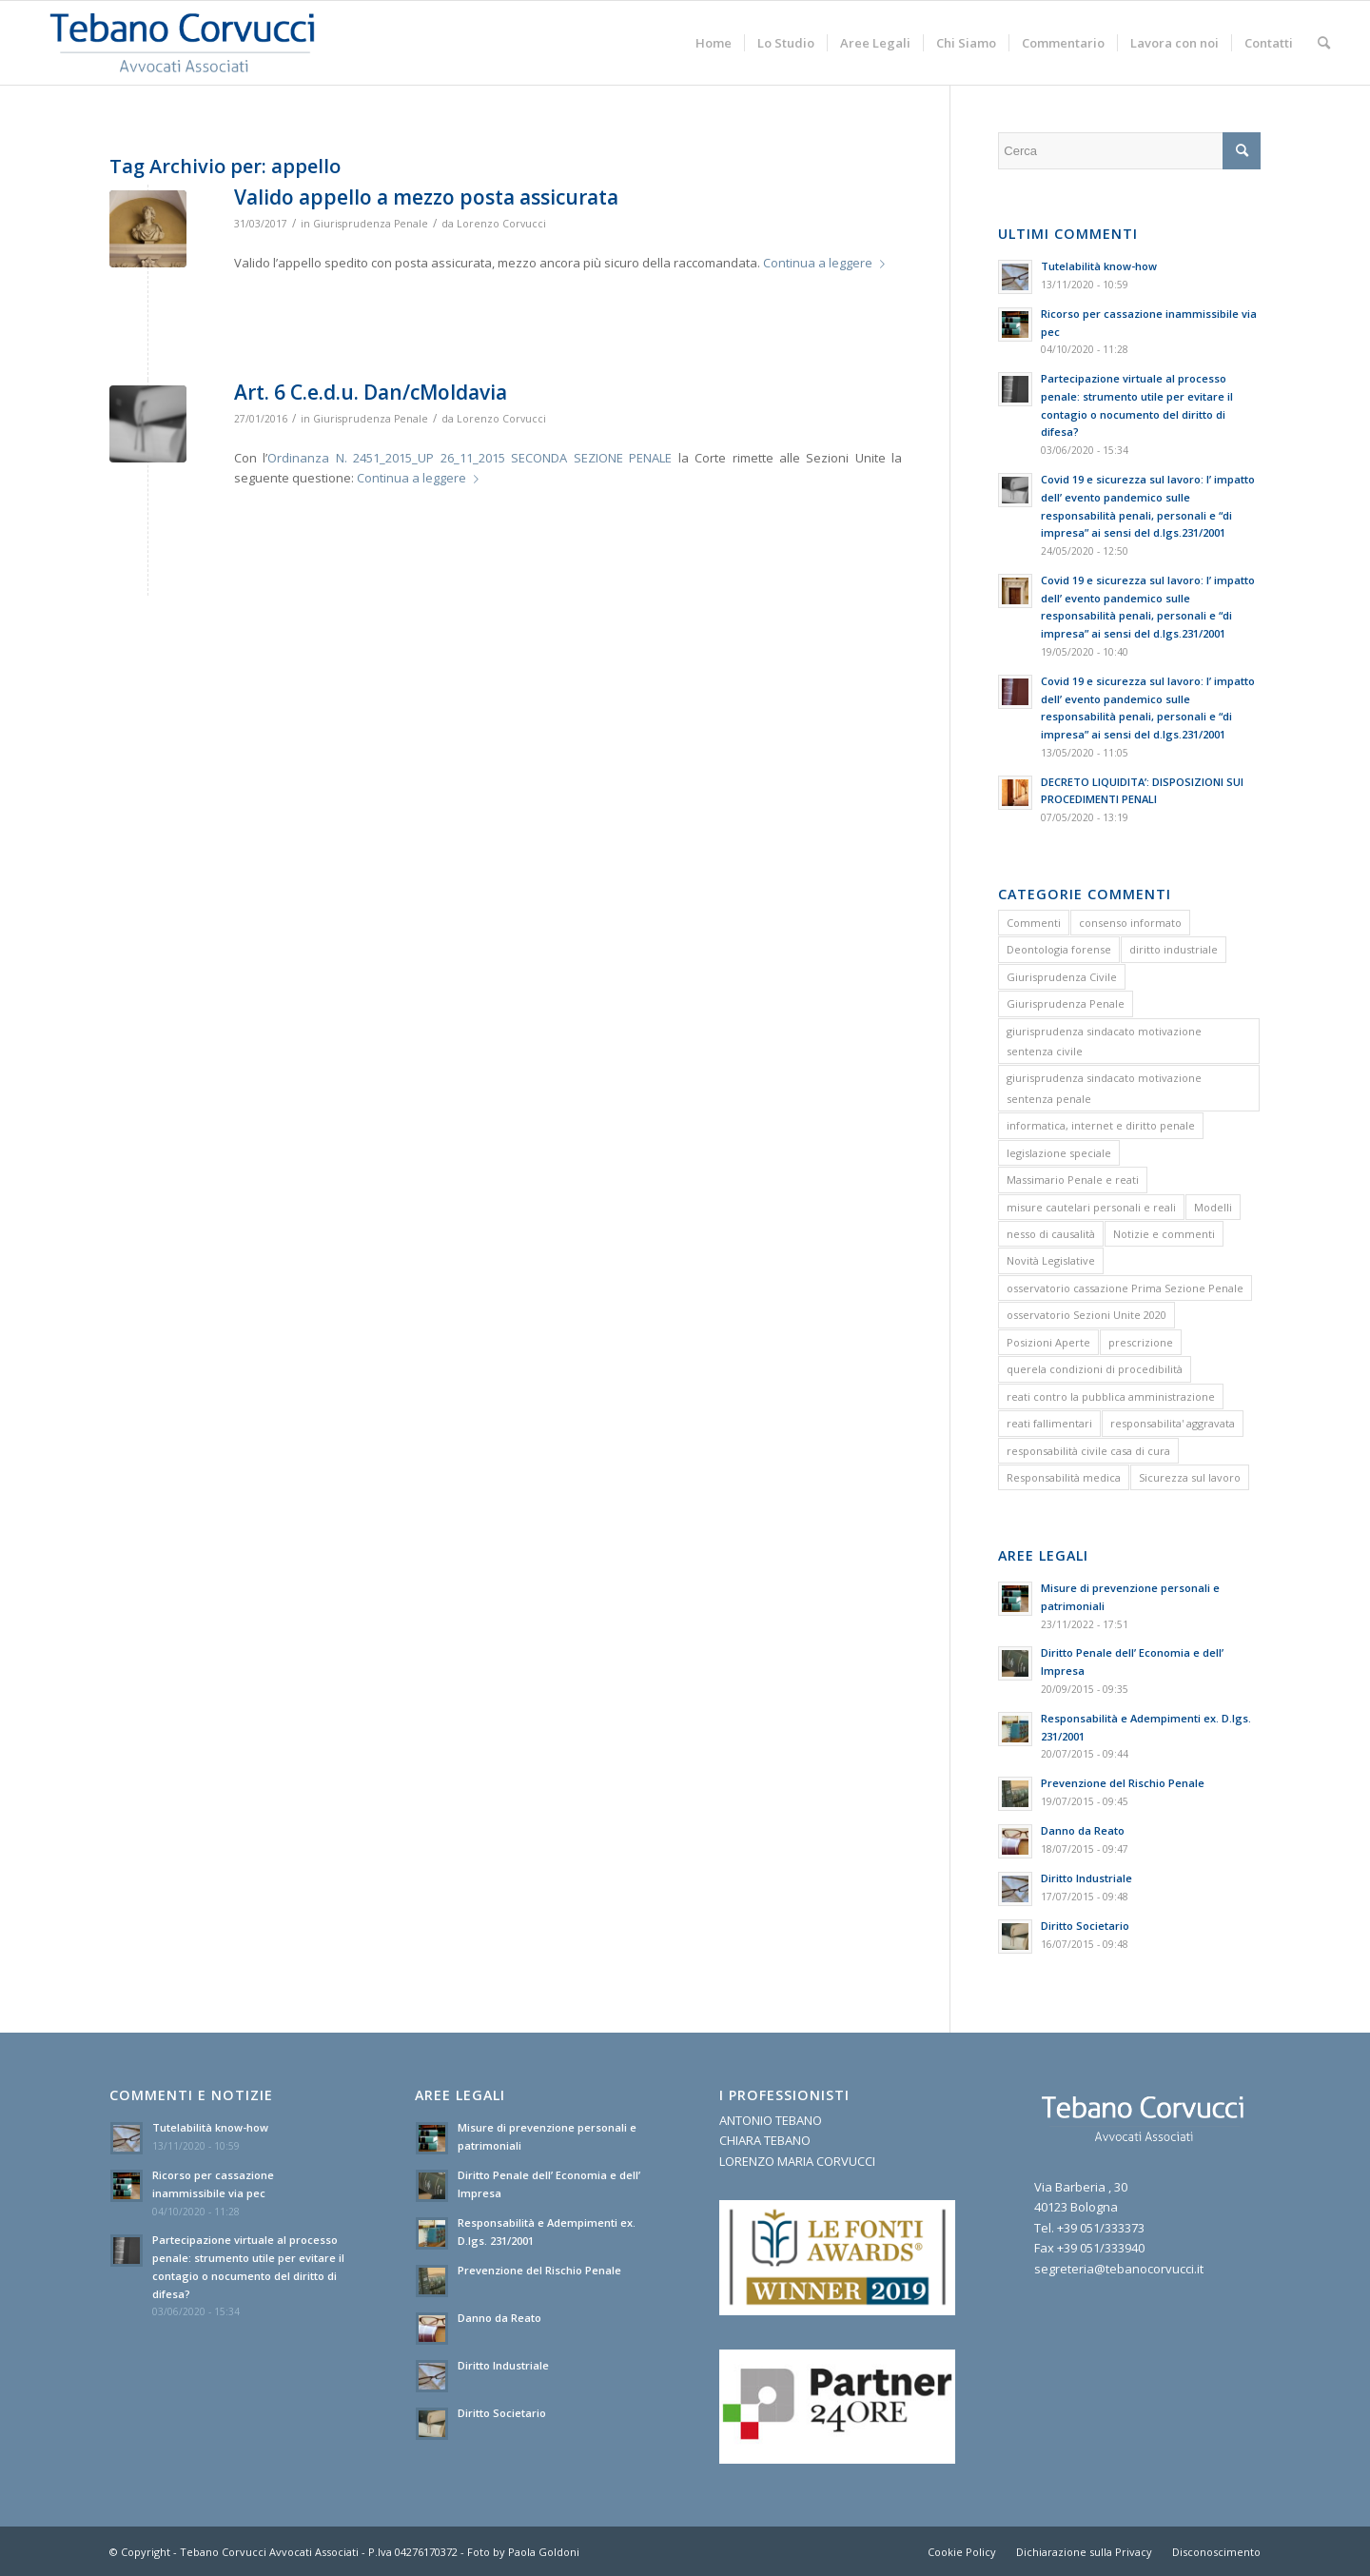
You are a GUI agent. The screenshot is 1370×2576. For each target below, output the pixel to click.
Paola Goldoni (543, 2552)
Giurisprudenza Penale (370, 223)
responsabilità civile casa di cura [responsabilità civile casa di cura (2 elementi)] (1088, 1451)
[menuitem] (713, 43)
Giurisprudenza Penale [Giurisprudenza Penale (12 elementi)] (1066, 1003)
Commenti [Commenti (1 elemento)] (1034, 922)
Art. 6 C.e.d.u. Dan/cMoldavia (370, 392)
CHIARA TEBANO (765, 2140)
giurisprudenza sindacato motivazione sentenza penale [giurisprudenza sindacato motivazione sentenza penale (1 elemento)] (1104, 1088)
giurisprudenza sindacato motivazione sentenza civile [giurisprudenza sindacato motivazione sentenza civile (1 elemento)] (1104, 1041)
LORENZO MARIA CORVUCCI (797, 2161)
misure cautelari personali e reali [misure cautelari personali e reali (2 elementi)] (1091, 1207)
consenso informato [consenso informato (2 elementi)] (1130, 922)
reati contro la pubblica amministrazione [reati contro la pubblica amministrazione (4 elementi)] (1111, 1396)
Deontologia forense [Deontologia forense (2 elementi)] (1059, 949)
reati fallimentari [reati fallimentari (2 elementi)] (1049, 1423)
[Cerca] (1323, 43)
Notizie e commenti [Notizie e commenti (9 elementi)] (1164, 1234)
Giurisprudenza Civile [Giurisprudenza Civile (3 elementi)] (1062, 977)
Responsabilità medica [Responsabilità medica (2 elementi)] (1064, 1477)
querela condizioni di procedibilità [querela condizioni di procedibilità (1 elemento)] (1095, 1369)
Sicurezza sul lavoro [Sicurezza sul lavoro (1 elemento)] (1190, 1477)
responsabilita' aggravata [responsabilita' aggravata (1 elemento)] (1172, 1423)
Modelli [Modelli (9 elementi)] (1213, 1207)
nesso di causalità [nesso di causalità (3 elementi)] (1051, 1234)
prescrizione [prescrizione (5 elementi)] (1140, 1342)
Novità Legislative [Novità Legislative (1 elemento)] (1051, 1260)
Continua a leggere (827, 262)
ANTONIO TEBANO (770, 2120)
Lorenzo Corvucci (501, 223)
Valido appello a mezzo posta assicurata (426, 197)
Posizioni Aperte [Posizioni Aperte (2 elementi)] (1048, 1342)
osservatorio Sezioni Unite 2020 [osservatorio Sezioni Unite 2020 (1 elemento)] (1086, 1315)
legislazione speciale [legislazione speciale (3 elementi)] (1059, 1153)
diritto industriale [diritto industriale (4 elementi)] (1173, 949)
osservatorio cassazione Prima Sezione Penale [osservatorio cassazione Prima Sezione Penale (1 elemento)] (1125, 1288)
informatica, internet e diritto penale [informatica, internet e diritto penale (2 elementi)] (1101, 1125)
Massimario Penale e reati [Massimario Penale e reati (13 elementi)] (1073, 1179)
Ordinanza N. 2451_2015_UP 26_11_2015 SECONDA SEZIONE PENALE (469, 457)
